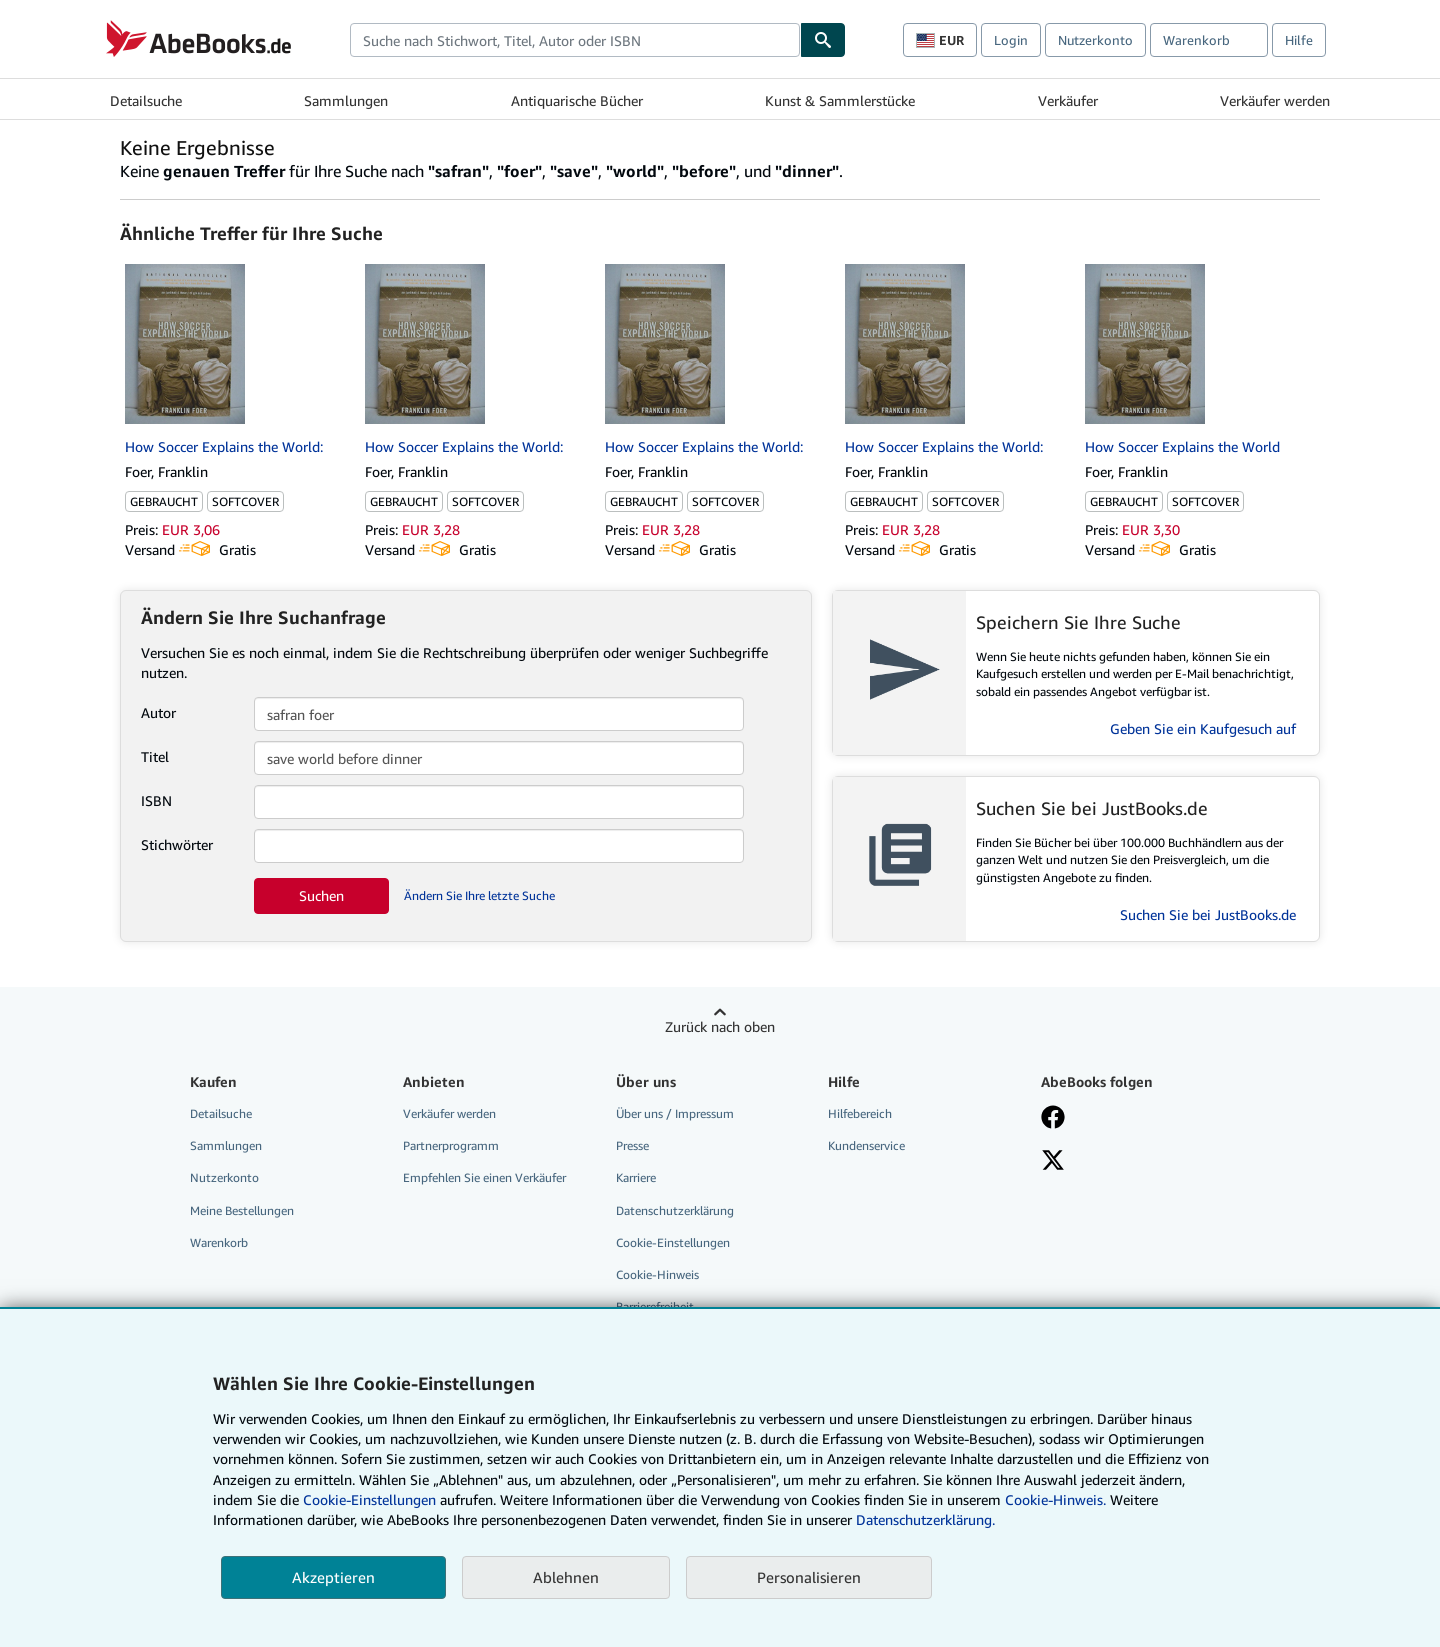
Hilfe (1299, 40)
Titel (155, 756)
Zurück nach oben (720, 1026)
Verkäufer (1068, 100)
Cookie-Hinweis (657, 1274)
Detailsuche (146, 100)
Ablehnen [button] (566, 1577)
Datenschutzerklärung (675, 1210)
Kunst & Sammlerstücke (840, 100)
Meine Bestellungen (242, 1210)
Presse (632, 1145)
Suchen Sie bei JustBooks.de (1208, 914)
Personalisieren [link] (809, 1577)
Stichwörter (177, 844)
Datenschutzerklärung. (925, 1519)
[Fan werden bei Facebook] (1053, 1119)
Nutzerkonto (1095, 40)
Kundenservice (866, 1145)
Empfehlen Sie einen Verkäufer (484, 1177)
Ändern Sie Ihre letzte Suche (479, 895)
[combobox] (575, 40)
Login (1011, 40)
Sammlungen (346, 100)
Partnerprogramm (451, 1145)
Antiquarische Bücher (577, 100)
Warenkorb (219, 1242)
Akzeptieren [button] (333, 1577)
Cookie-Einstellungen (369, 1499)
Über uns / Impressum (675, 1113)
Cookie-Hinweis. (1055, 1499)
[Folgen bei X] (1053, 1162)
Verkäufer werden (1275, 100)
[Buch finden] (823, 40)
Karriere (636, 1177)
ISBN (156, 800)
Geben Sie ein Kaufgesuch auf (1203, 728)
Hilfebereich (860, 1113)
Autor (158, 712)
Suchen (321, 895)
